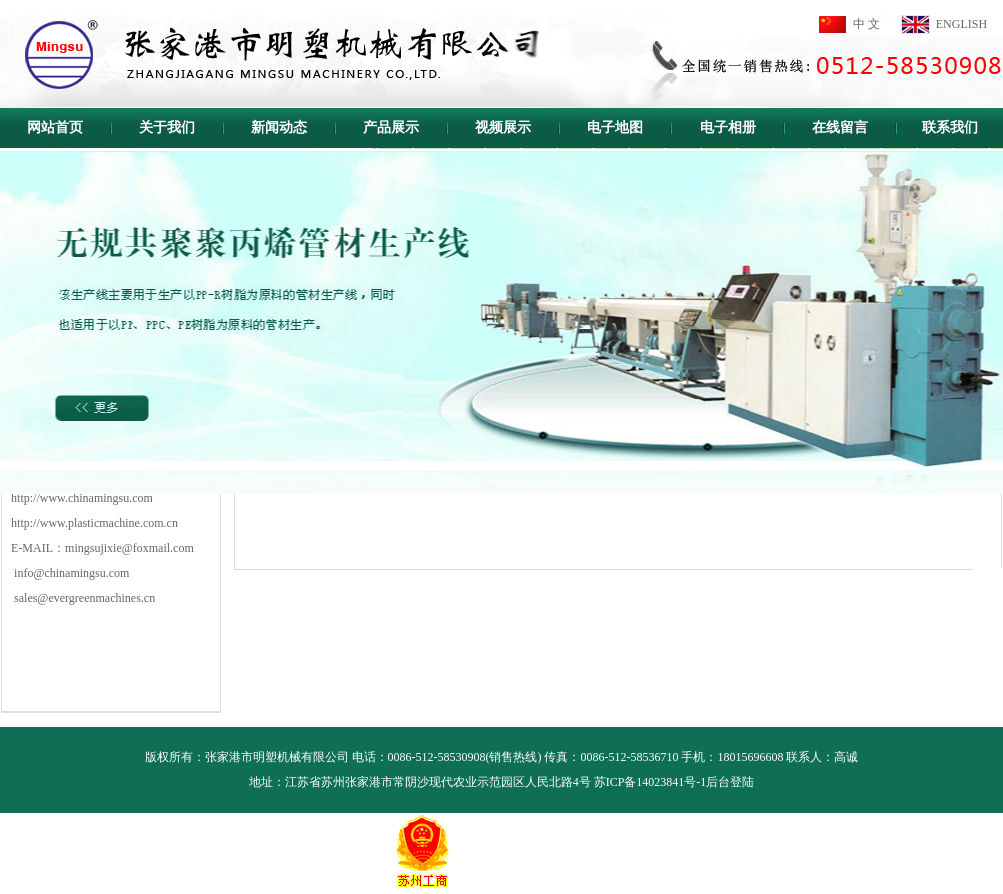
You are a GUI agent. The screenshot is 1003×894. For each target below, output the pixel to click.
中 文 (866, 24)
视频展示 (503, 127)
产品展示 (391, 127)
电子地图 (615, 127)
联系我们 (950, 127)
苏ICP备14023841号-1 (650, 782)
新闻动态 (279, 127)
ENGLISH (961, 24)
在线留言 (840, 127)
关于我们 (167, 127)
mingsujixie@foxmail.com (129, 548)
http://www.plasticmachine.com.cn (94, 523)
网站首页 (55, 127)
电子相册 (728, 127)
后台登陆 (730, 782)
